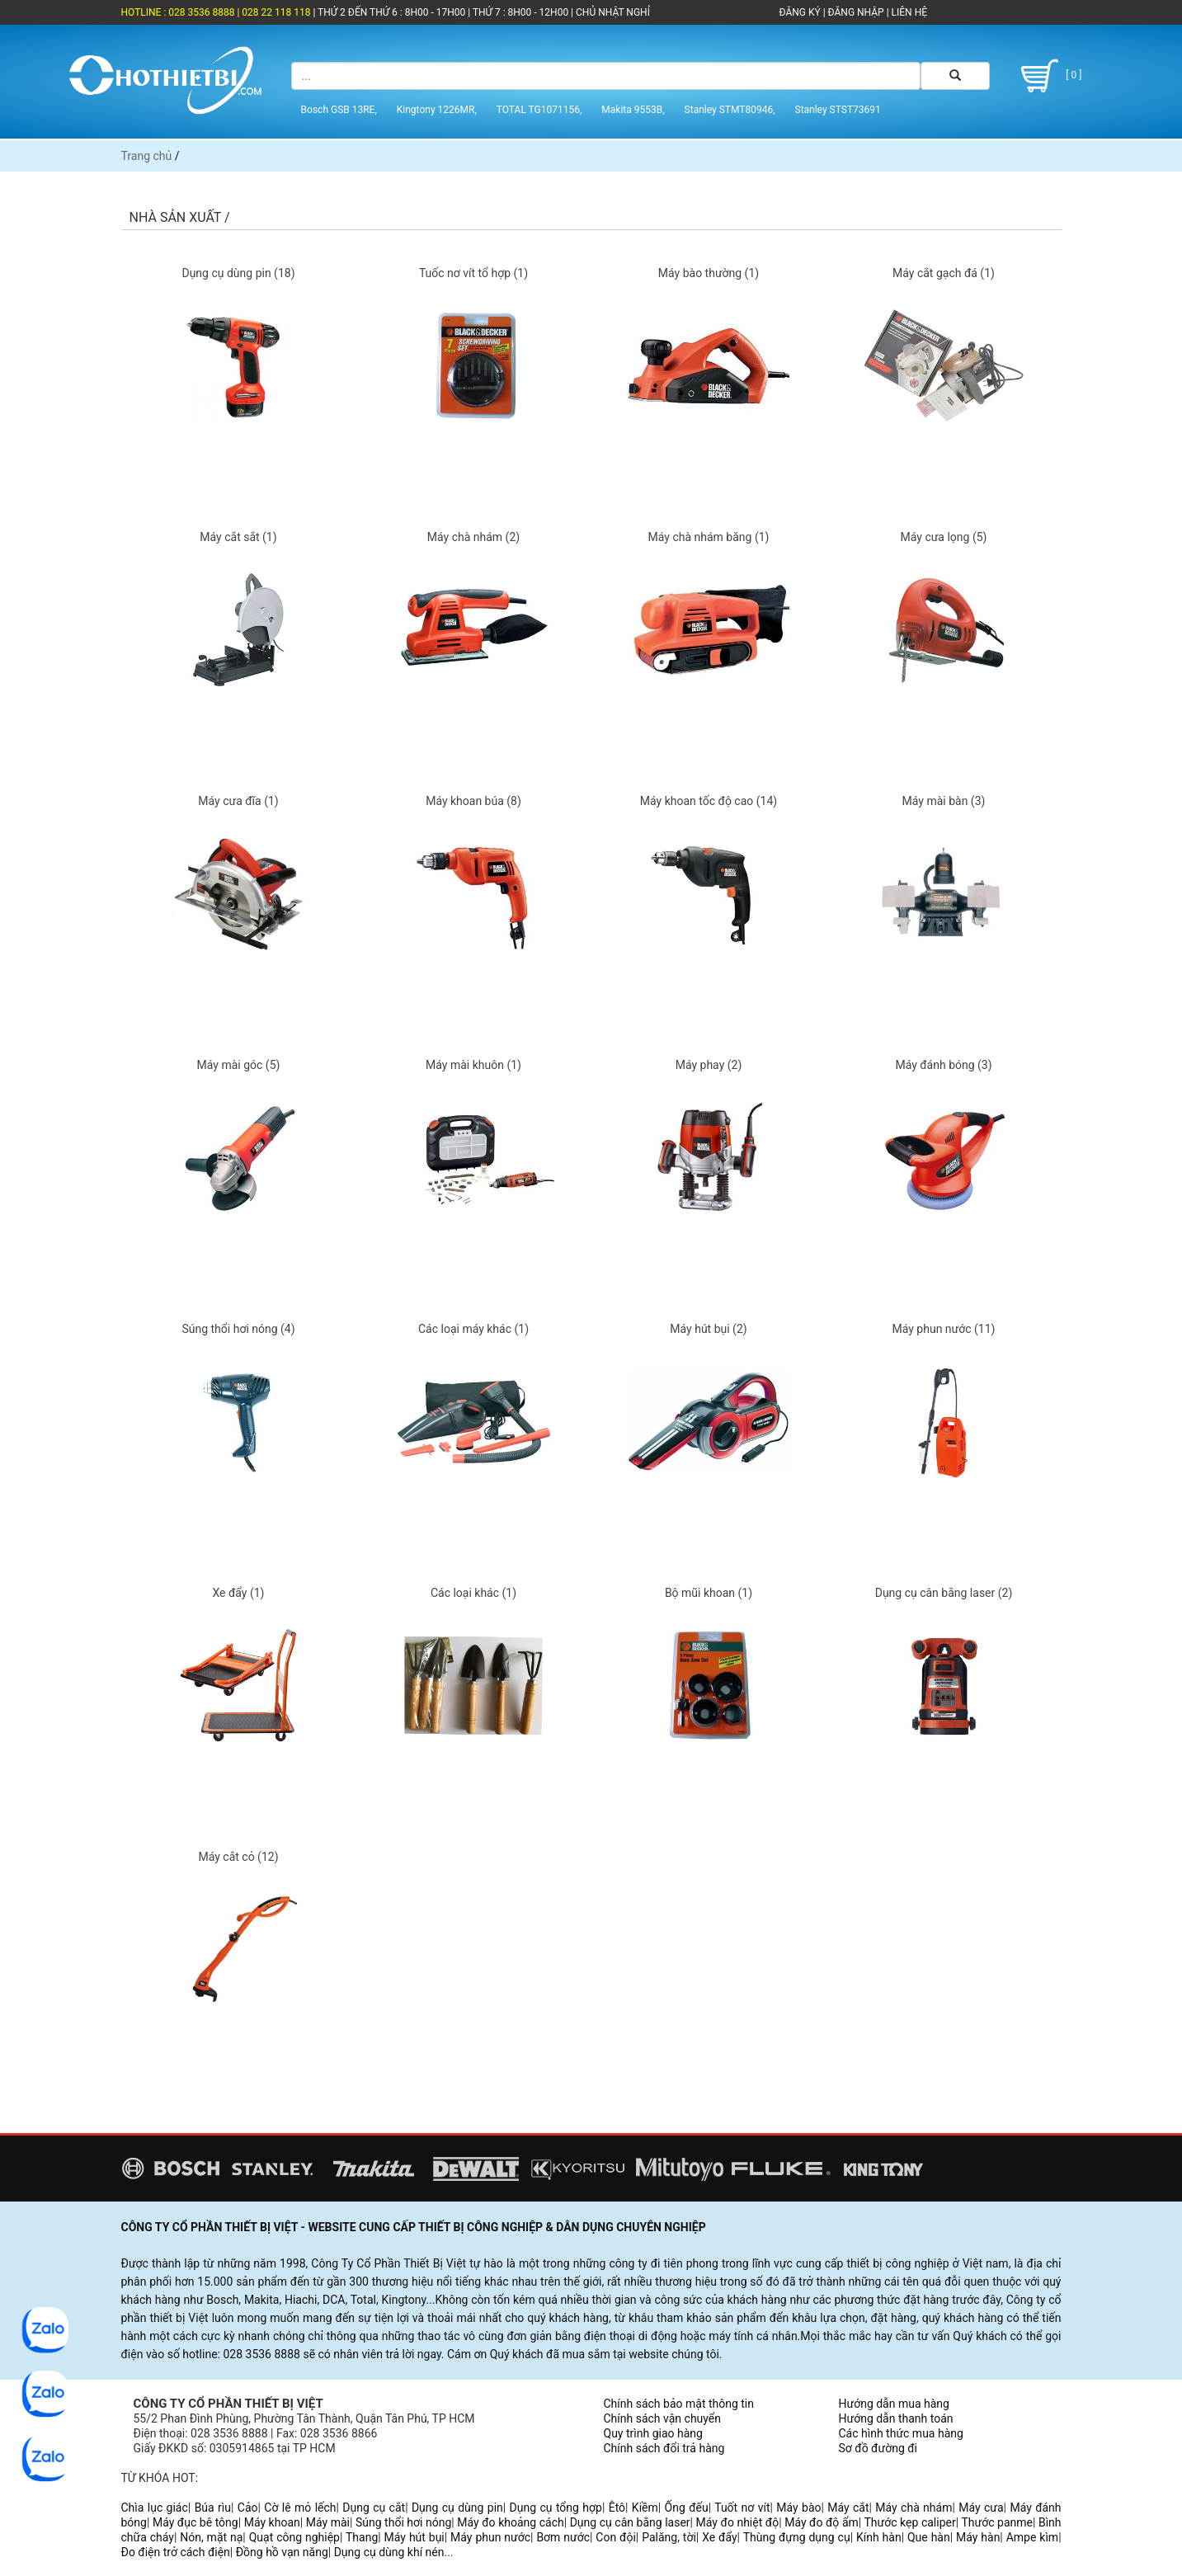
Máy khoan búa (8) (473, 801)
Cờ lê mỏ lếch (300, 2507)
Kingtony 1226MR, (437, 109)
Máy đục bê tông (195, 2522)
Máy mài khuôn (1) (473, 1064)
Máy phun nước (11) (944, 1328)
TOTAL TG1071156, (539, 109)
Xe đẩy (719, 2537)
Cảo (248, 2507)
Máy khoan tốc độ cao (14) (708, 801)
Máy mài (328, 2522)
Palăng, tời (669, 2537)
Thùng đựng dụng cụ (796, 2537)
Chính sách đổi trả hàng (664, 2448)
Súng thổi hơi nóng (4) (237, 1328)
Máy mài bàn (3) (944, 801)
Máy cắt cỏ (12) (238, 1856)
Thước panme (997, 2522)
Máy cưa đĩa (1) (238, 801)
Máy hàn (978, 2537)
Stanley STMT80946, (730, 109)
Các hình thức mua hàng (901, 2433)
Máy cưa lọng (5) (944, 537)
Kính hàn (879, 2537)
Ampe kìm (1032, 2537)
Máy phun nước (490, 2537)
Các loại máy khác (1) (473, 1328)
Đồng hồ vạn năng (282, 2552)
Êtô (617, 2507)
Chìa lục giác (154, 2507)
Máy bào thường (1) (708, 273)
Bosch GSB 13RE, (339, 109)
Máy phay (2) (709, 1064)
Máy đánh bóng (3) (943, 1064)
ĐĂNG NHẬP (856, 12)
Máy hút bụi (414, 2537)
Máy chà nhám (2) (473, 537)
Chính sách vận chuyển (663, 2418)
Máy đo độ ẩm (821, 2522)
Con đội (616, 2537)
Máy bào (798, 2507)
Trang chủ (146, 155)
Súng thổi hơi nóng (403, 2522)
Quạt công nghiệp (294, 2537)
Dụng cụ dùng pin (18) (237, 273)
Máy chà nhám (913, 2507)
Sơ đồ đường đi (878, 2448)
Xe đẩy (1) (238, 1592)
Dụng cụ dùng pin (457, 2507)
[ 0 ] (1048, 76)
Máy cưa (980, 2507)
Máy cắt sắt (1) (238, 537)
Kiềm (645, 2507)
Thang (362, 2537)
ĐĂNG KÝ (800, 12)
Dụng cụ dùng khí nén (389, 2552)
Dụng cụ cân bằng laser (630, 2522)
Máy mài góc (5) (238, 1064)
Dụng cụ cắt (373, 2507)
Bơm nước (563, 2537)
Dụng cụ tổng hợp (556, 2507)
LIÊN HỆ (908, 12)
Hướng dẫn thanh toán (896, 2418)
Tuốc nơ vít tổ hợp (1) (473, 273)
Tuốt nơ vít (742, 2507)
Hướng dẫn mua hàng (894, 2403)
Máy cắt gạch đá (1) (943, 273)
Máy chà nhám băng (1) (709, 537)
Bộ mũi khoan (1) (708, 1592)
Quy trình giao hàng (653, 2433)
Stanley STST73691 (838, 109)
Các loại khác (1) (473, 1592)
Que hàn (928, 2537)
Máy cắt (848, 2507)
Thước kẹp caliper (910, 2522)
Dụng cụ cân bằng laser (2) (944, 1592)
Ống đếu (687, 2507)
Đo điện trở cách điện (175, 2552)
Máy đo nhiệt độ (737, 2522)
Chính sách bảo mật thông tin (679, 2403)
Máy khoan (272, 2522)
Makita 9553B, (632, 109)
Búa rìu (213, 2507)
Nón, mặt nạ (211, 2537)
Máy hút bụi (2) (708, 1328)
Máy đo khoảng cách (510, 2522)
